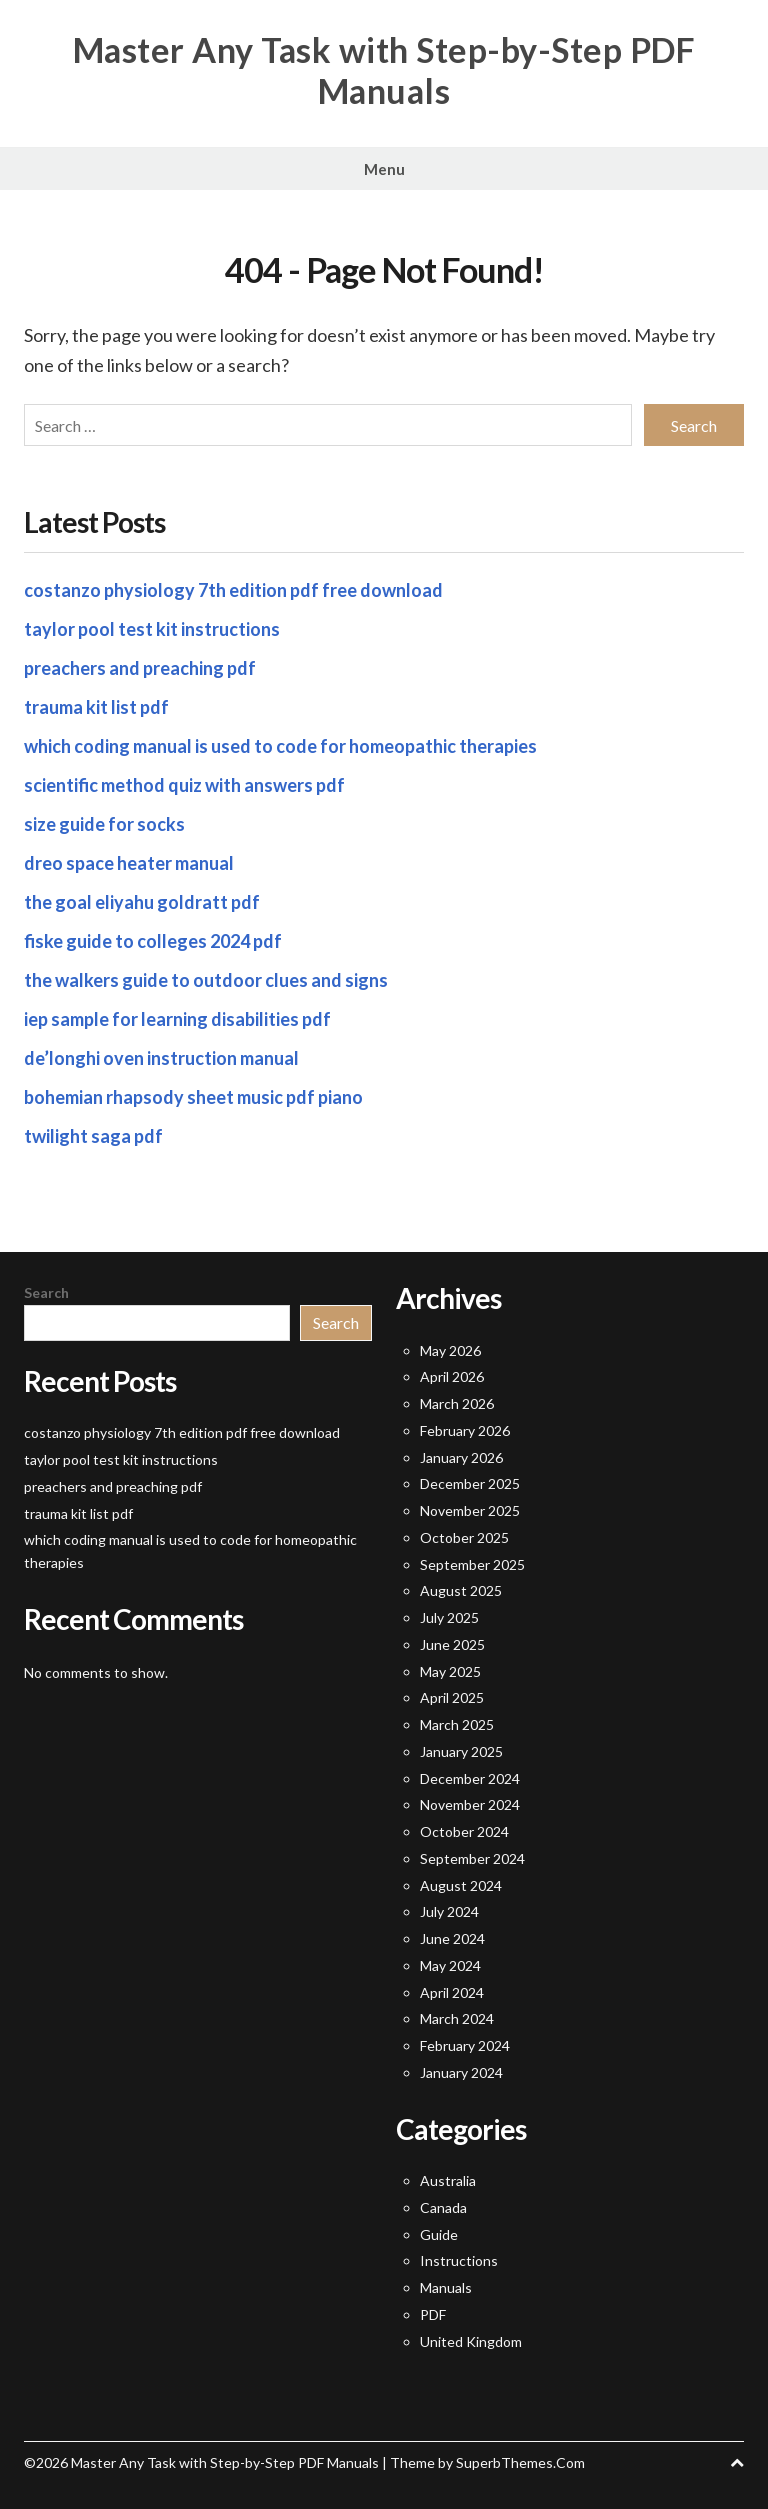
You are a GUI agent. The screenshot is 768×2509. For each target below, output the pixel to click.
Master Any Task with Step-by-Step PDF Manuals (384, 70)
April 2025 (452, 1697)
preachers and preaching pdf (140, 668)
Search (46, 1292)
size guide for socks (104, 824)
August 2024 (461, 1885)
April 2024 (452, 1992)
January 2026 (461, 1457)
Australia (448, 2180)
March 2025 (457, 1724)
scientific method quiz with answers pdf (184, 785)
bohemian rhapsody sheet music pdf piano (193, 1097)
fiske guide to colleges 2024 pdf (153, 941)
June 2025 (452, 1644)
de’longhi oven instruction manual (161, 1058)
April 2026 (452, 1376)
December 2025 (470, 1483)
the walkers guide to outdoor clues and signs (206, 980)
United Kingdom (471, 2341)
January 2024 (461, 2072)
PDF (433, 2314)
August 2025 (461, 1590)
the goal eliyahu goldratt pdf (142, 902)
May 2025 (450, 1671)
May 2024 (450, 1965)
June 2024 (452, 1938)
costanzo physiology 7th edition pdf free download (233, 590)
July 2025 (449, 1617)
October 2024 (464, 1831)
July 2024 (449, 1911)
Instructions (459, 2260)
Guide (439, 2234)
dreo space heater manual (129, 863)
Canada (443, 2207)
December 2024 (470, 1778)
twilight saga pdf (93, 1136)
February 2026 (465, 1430)
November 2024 (470, 1804)
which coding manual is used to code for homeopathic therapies (280, 746)
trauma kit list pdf (96, 707)
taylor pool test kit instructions (152, 629)
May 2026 (450, 1350)
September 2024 (472, 1858)
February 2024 (465, 2045)
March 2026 (457, 1403)
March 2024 (457, 2018)
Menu (384, 169)
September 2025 (472, 1564)
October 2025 (464, 1537)
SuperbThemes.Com (520, 2462)
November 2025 (470, 1510)
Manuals (446, 2287)
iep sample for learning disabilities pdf (177, 1019)
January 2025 (461, 1751)
